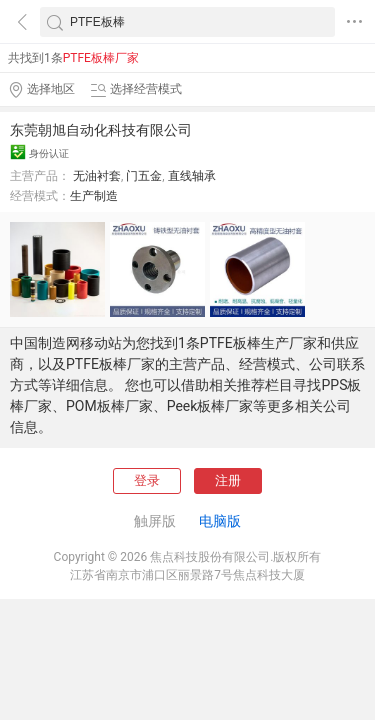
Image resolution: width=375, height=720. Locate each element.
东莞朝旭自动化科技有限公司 (101, 130)
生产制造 (94, 196)
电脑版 (220, 521)
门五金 (144, 176)
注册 (228, 480)
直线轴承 (192, 176)
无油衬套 (97, 176)
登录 (147, 480)
